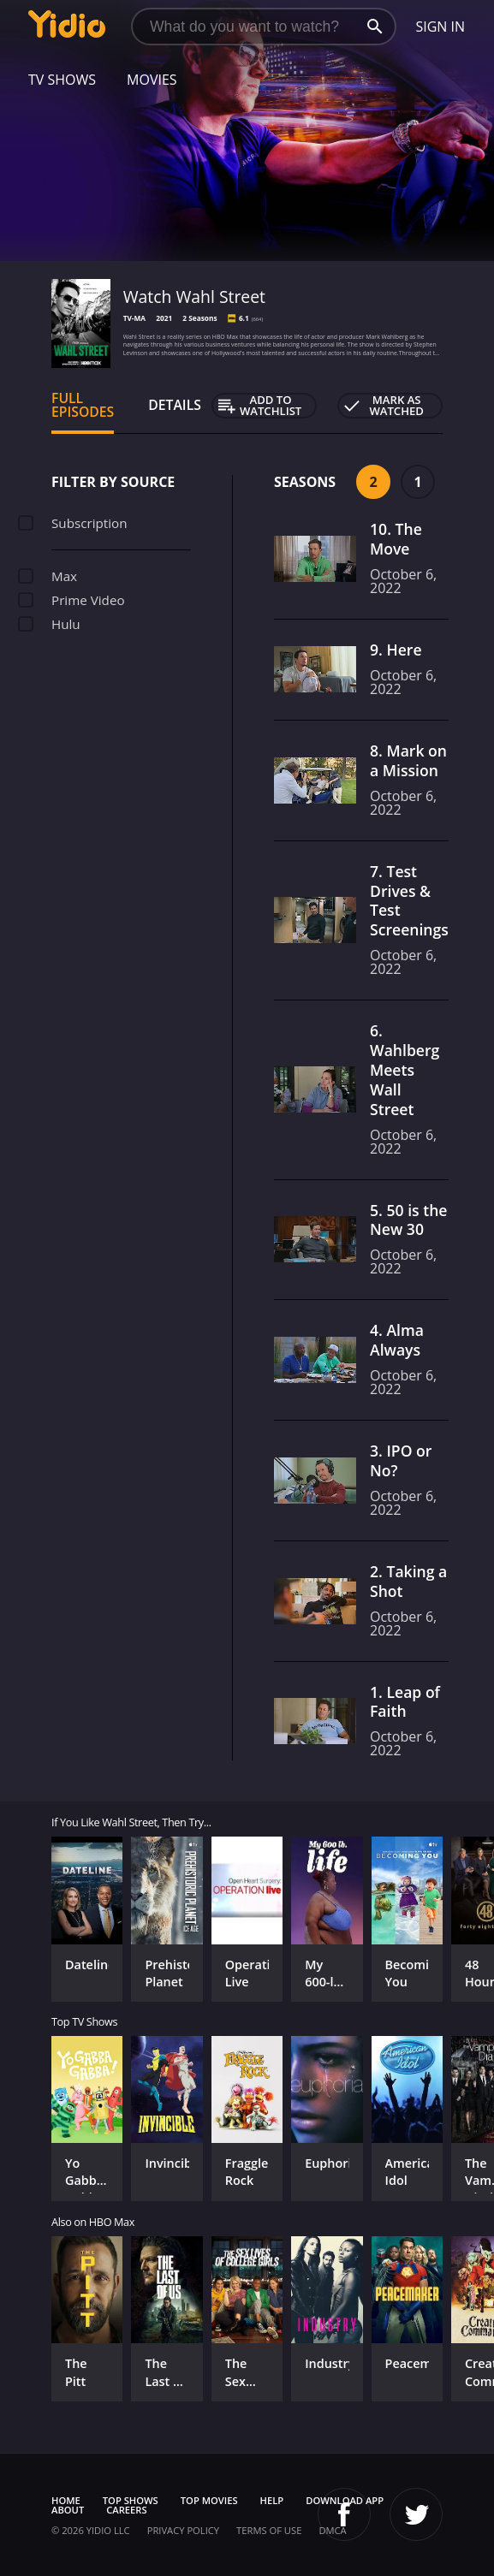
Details (174, 404)
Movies (152, 79)
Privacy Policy (183, 2530)
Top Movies (209, 2500)
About (67, 2509)
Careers (126, 2509)
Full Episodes (82, 405)
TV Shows (62, 79)
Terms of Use (268, 2530)
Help (272, 2500)
